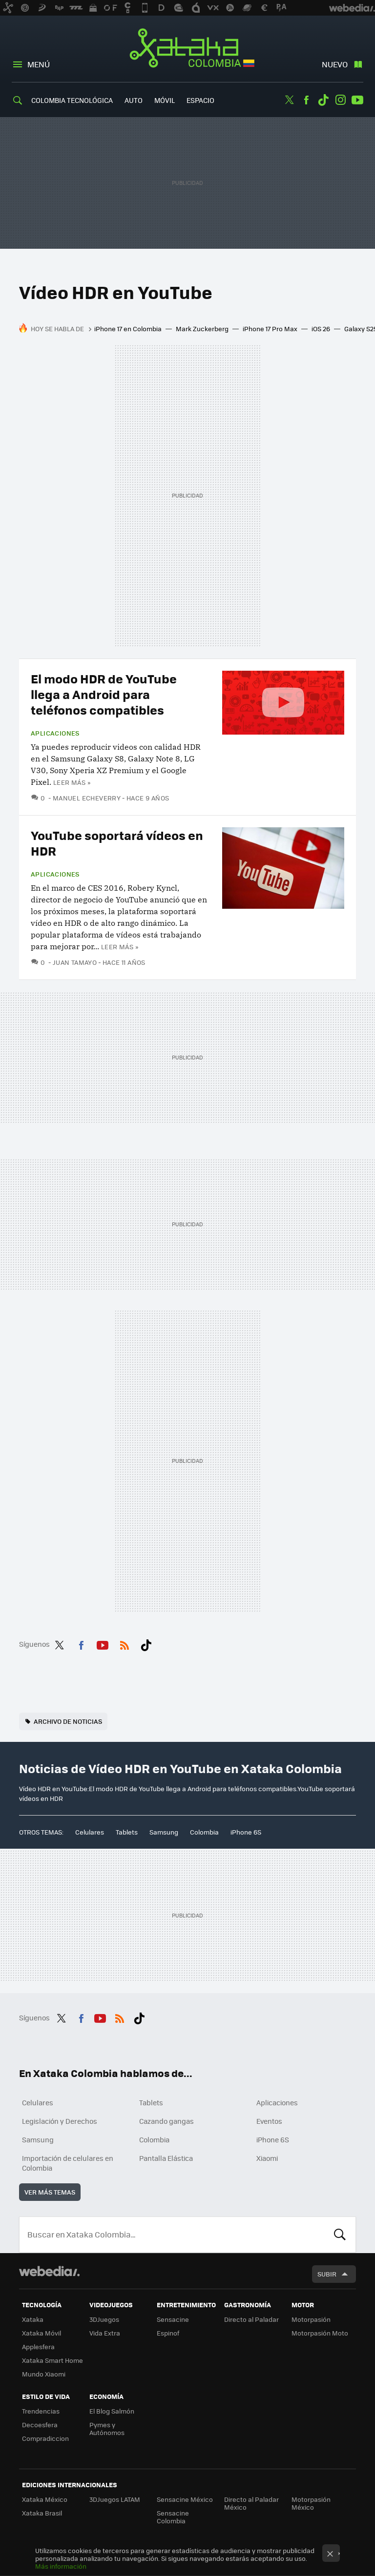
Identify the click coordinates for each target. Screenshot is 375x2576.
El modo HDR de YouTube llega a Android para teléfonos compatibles (104, 694)
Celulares (89, 1832)
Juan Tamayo (75, 962)
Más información (60, 2566)
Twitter (289, 100)
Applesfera (38, 2346)
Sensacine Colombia (173, 2516)
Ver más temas (49, 2192)
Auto (134, 100)
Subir (326, 2273)
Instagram (340, 100)
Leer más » (71, 782)
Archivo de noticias (68, 1721)
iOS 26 (321, 328)
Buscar (340, 2234)
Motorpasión (311, 2319)
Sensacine (173, 2319)
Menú (38, 64)
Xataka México (44, 2499)
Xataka (32, 2319)
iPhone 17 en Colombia (128, 328)
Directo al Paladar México (251, 2503)
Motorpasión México (311, 2503)
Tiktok (323, 100)
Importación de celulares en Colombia (67, 2163)
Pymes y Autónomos (107, 2428)
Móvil (164, 100)
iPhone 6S (245, 1832)
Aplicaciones (55, 733)
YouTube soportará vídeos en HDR (117, 842)
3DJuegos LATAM (114, 2499)
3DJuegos (104, 2319)
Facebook (306, 100)
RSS (124, 1643)
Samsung (163, 1832)
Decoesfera (40, 2424)
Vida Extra (104, 2332)
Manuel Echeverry (87, 797)
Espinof (168, 2332)
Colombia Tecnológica (72, 100)
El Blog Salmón (111, 2411)
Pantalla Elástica (166, 2158)
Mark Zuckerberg (202, 328)
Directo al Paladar (251, 2319)
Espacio (200, 100)
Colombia (204, 1832)
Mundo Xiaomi (43, 2373)
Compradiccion (45, 2438)
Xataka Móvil (41, 2332)
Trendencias (41, 2411)
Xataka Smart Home (52, 2360)
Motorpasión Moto (320, 2332)
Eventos (269, 2121)
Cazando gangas (166, 2121)
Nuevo (335, 64)
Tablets (127, 1832)
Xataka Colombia (188, 49)
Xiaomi (267, 2158)
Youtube (357, 100)
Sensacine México (185, 2499)
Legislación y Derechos (59, 2121)
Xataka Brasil (42, 2512)
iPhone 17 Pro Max (270, 328)
